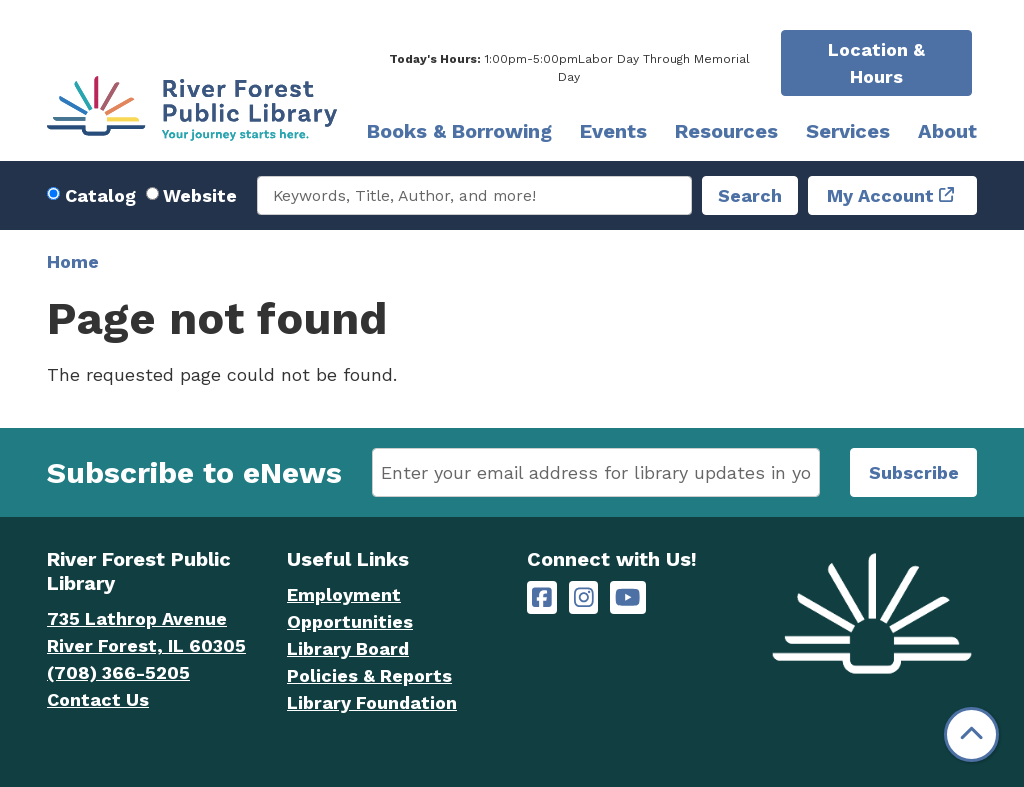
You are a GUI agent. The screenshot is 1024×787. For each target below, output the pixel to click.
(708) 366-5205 (118, 672)
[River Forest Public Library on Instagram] (584, 597)
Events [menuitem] (613, 131)
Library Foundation (372, 702)
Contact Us (98, 699)
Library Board (348, 648)
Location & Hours (876, 63)
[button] (569, 68)
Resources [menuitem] (726, 131)
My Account (880, 195)
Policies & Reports (369, 675)
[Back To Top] (971, 734)
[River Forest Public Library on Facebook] (542, 597)
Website (200, 195)
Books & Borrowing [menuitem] (459, 131)
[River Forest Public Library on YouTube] (627, 597)
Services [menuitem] (848, 131)
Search (750, 195)
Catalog (100, 195)
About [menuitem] (947, 131)
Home (73, 261)
